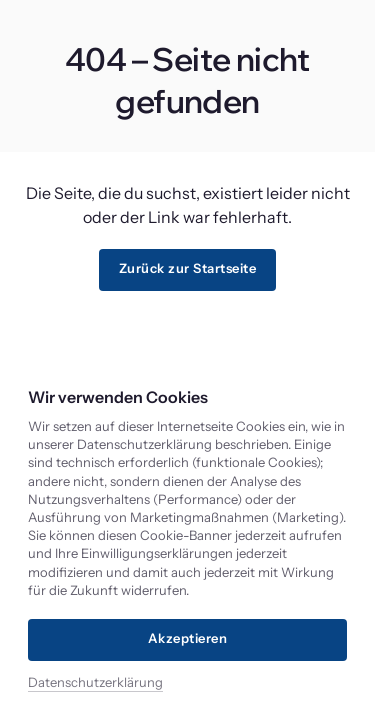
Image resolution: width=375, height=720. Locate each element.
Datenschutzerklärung (95, 682)
